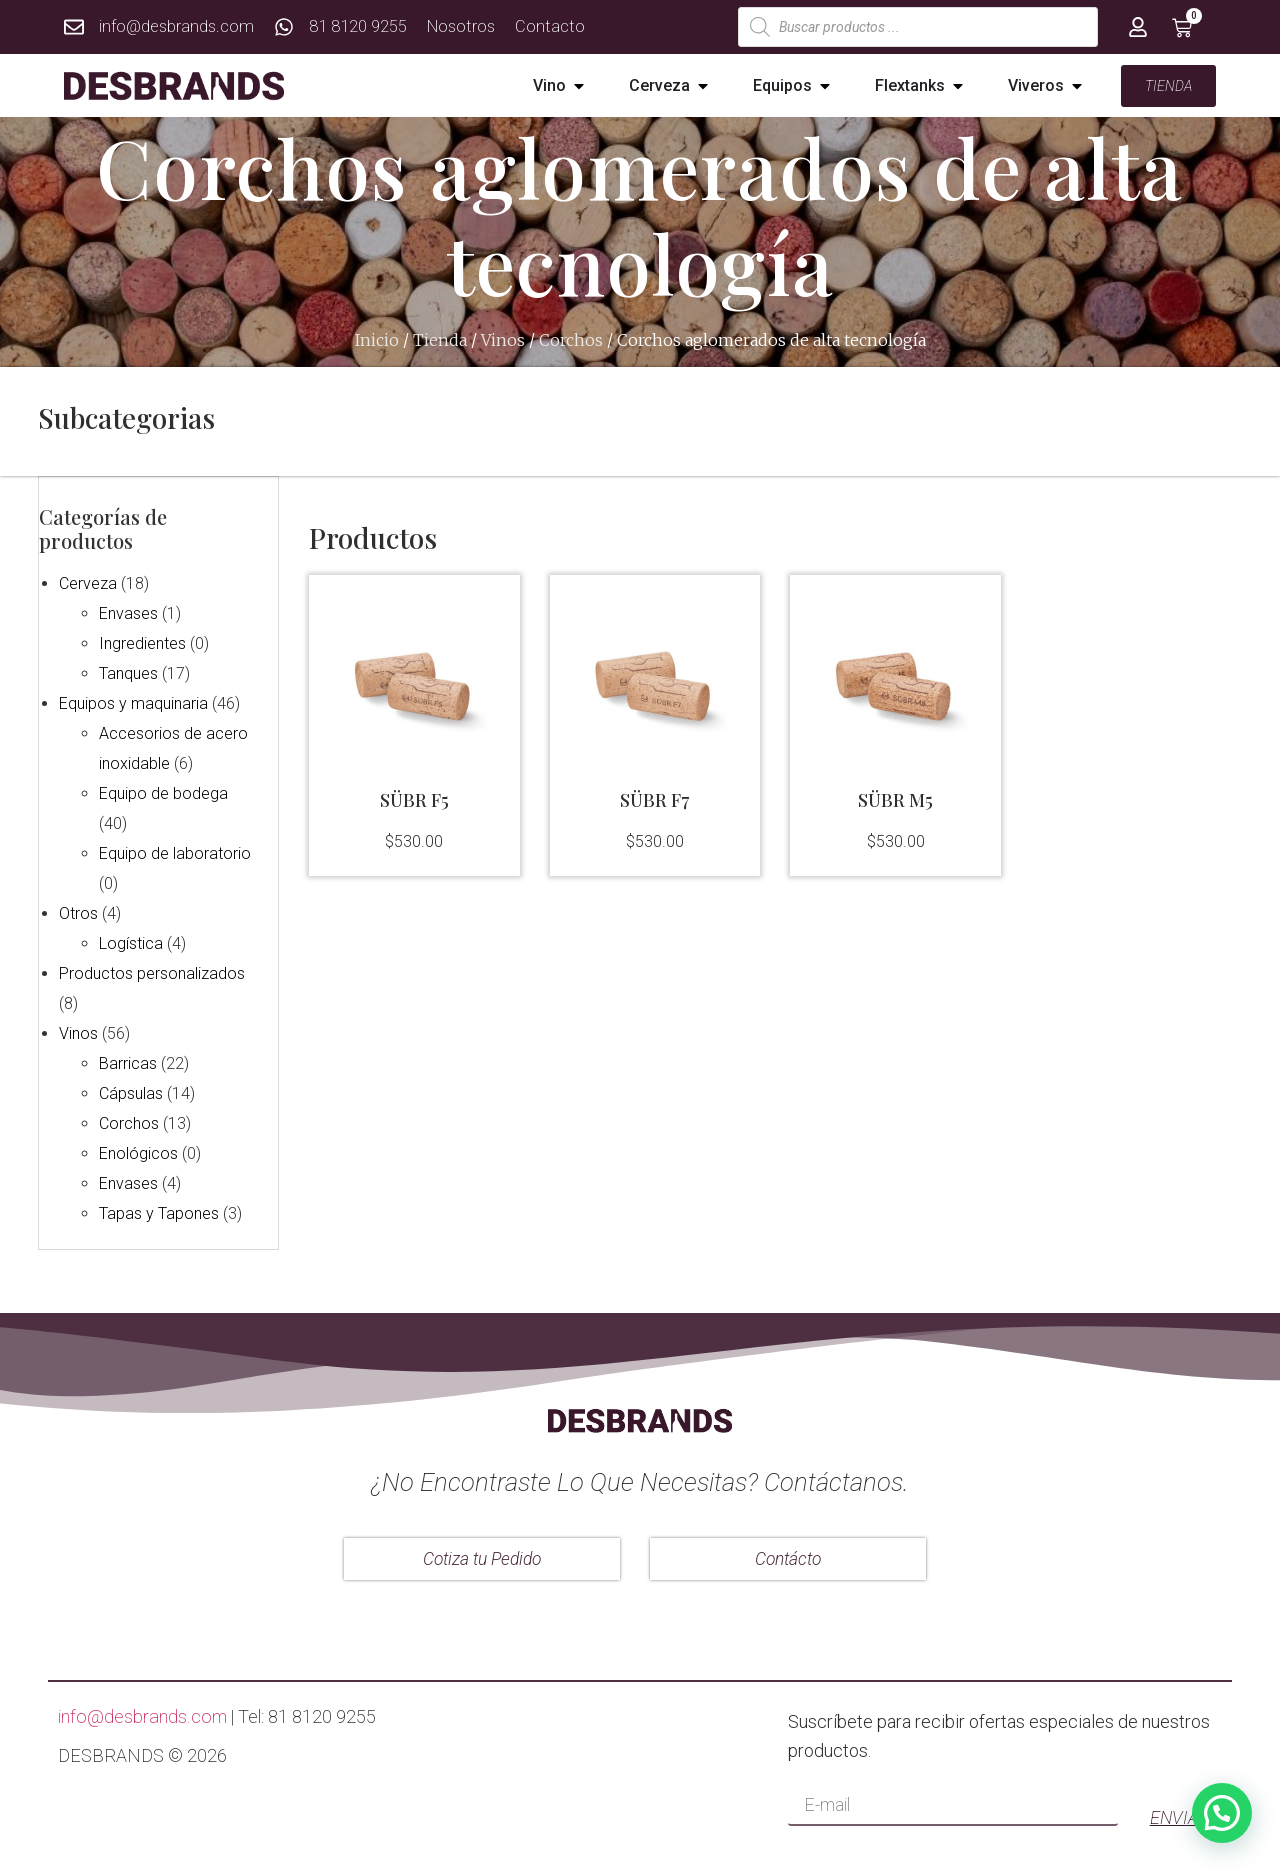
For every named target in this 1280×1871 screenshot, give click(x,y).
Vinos (503, 340)
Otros (77, 912)
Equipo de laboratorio (174, 852)
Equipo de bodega (162, 792)
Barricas (127, 1062)
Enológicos (137, 1152)
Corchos (571, 340)
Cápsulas (130, 1092)
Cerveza (87, 582)
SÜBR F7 (654, 800)
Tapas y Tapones (158, 1212)
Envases (127, 612)
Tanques (127, 672)
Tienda (440, 340)
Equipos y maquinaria (132, 702)
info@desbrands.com (142, 1714)
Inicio (377, 340)
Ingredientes (141, 642)
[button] (579, 86)
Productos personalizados (151, 972)
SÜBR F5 (414, 800)
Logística (130, 942)
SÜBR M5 (895, 800)
